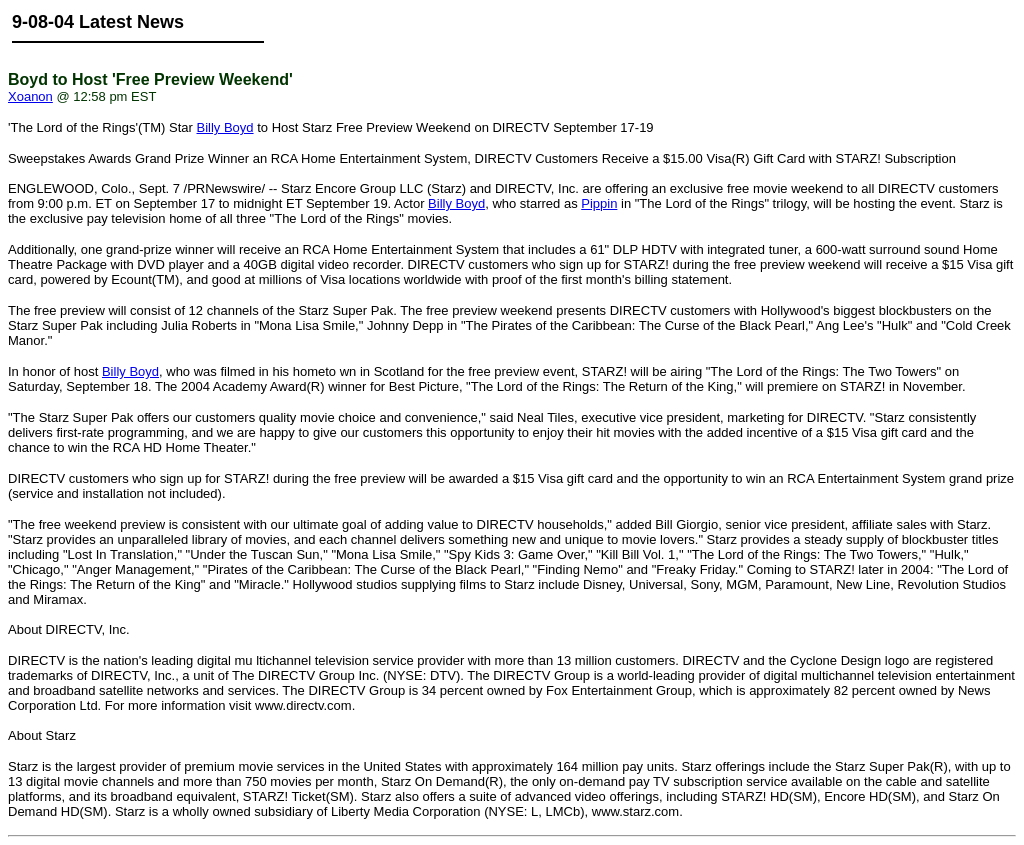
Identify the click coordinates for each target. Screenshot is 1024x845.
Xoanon (30, 96)
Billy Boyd (224, 127)
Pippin (599, 203)
